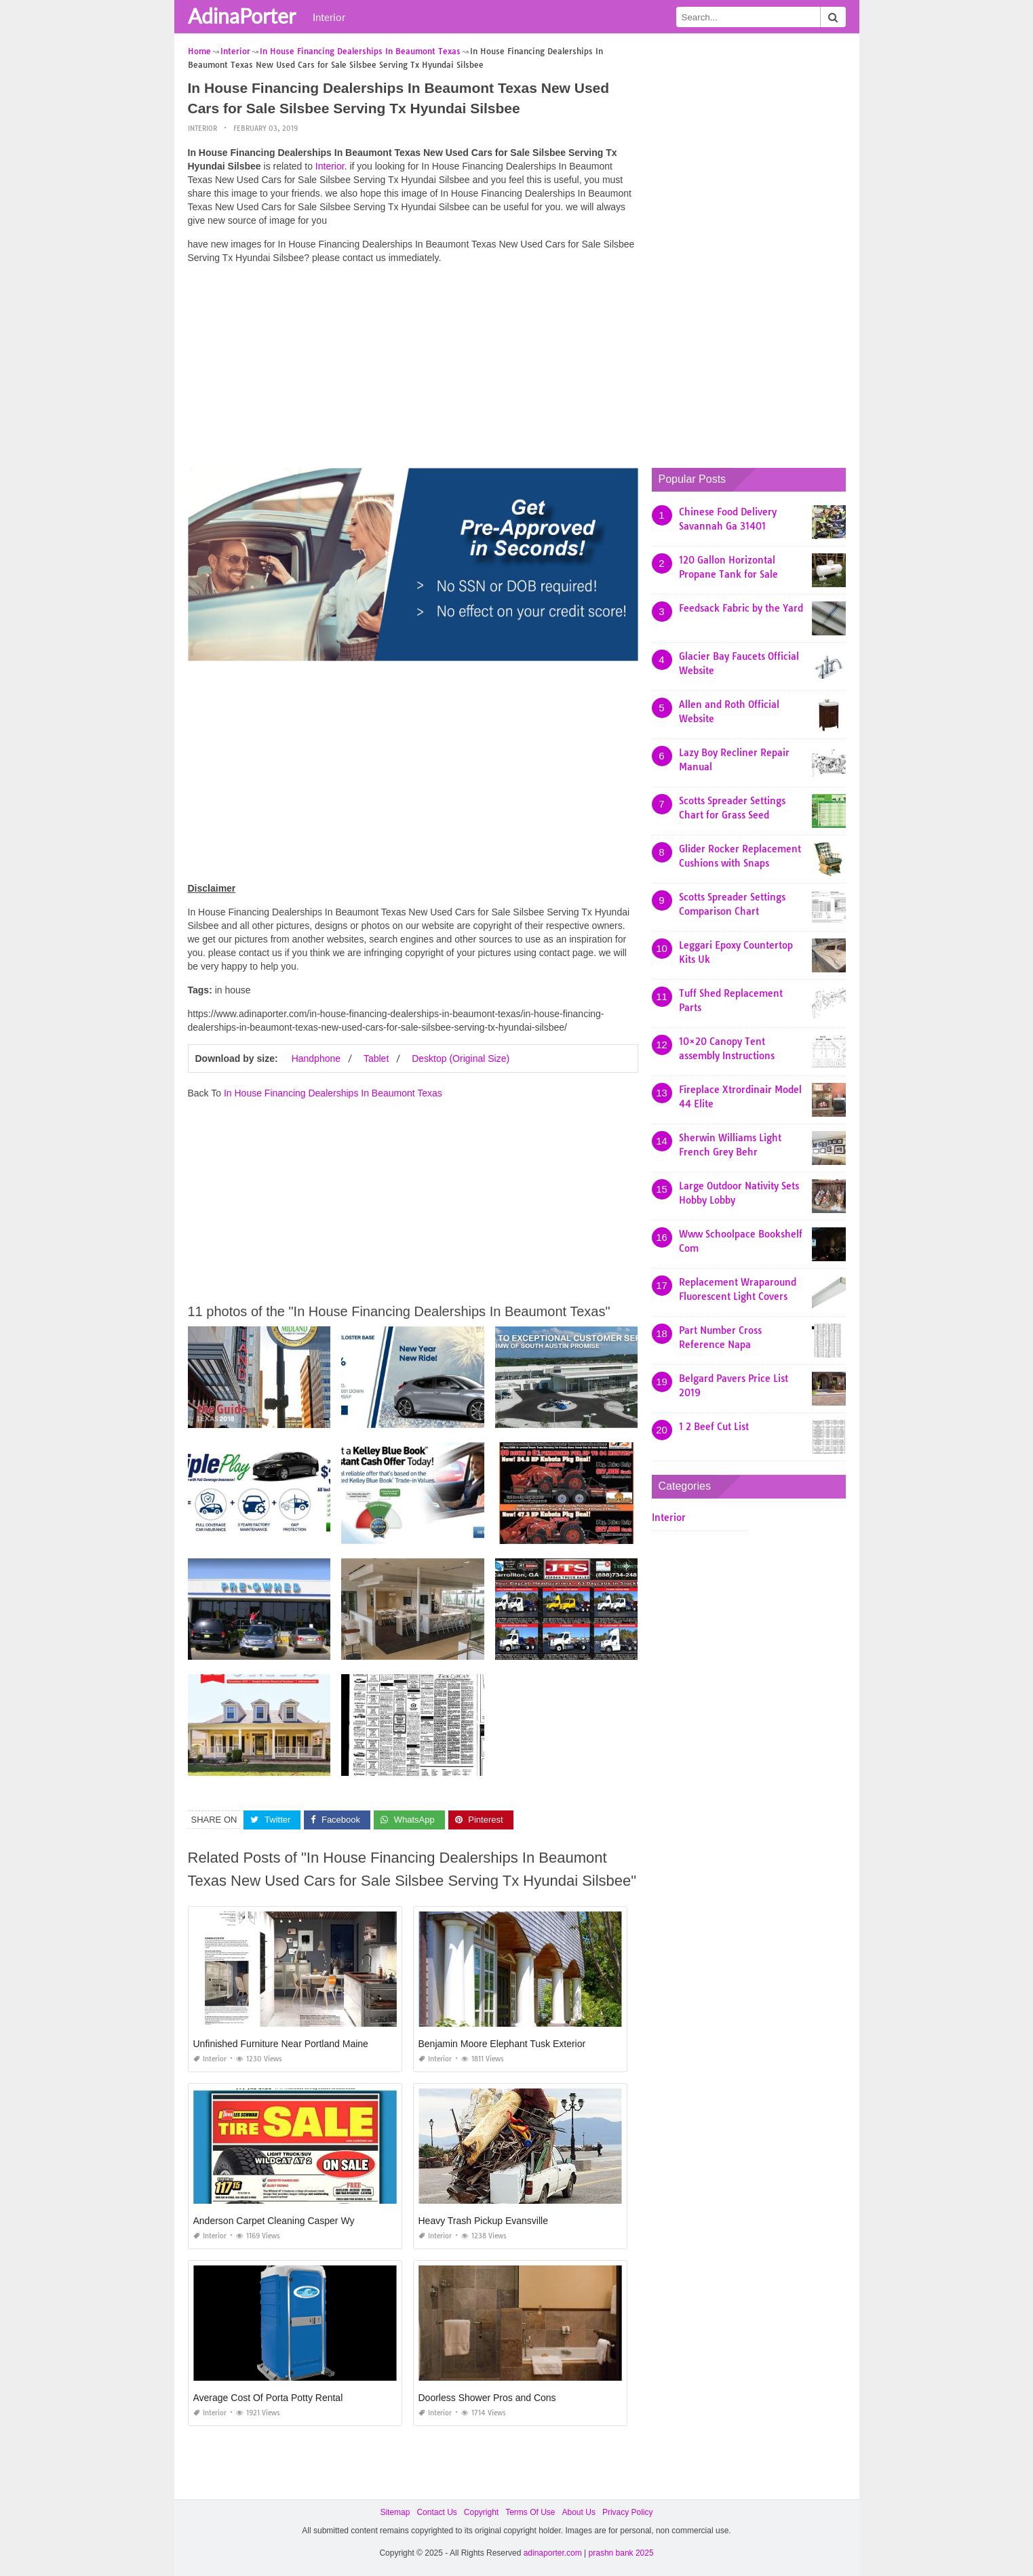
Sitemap (395, 2512)
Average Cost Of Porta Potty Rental (268, 2397)
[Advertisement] (413, 369)
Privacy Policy (627, 2512)
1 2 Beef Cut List (714, 1427)
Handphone (316, 1058)
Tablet (376, 1058)
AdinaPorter (242, 15)
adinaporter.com (553, 2553)
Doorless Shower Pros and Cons (487, 2397)
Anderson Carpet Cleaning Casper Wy (274, 2220)
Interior (329, 17)
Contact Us (436, 2512)
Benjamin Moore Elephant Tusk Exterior (502, 2043)
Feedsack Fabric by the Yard (741, 608)
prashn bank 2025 (621, 2553)
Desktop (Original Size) (460, 1058)
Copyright (481, 2512)
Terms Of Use (530, 2512)
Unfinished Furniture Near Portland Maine (280, 2043)
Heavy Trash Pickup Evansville (483, 2220)
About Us (579, 2512)
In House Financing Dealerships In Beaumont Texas (333, 1093)
